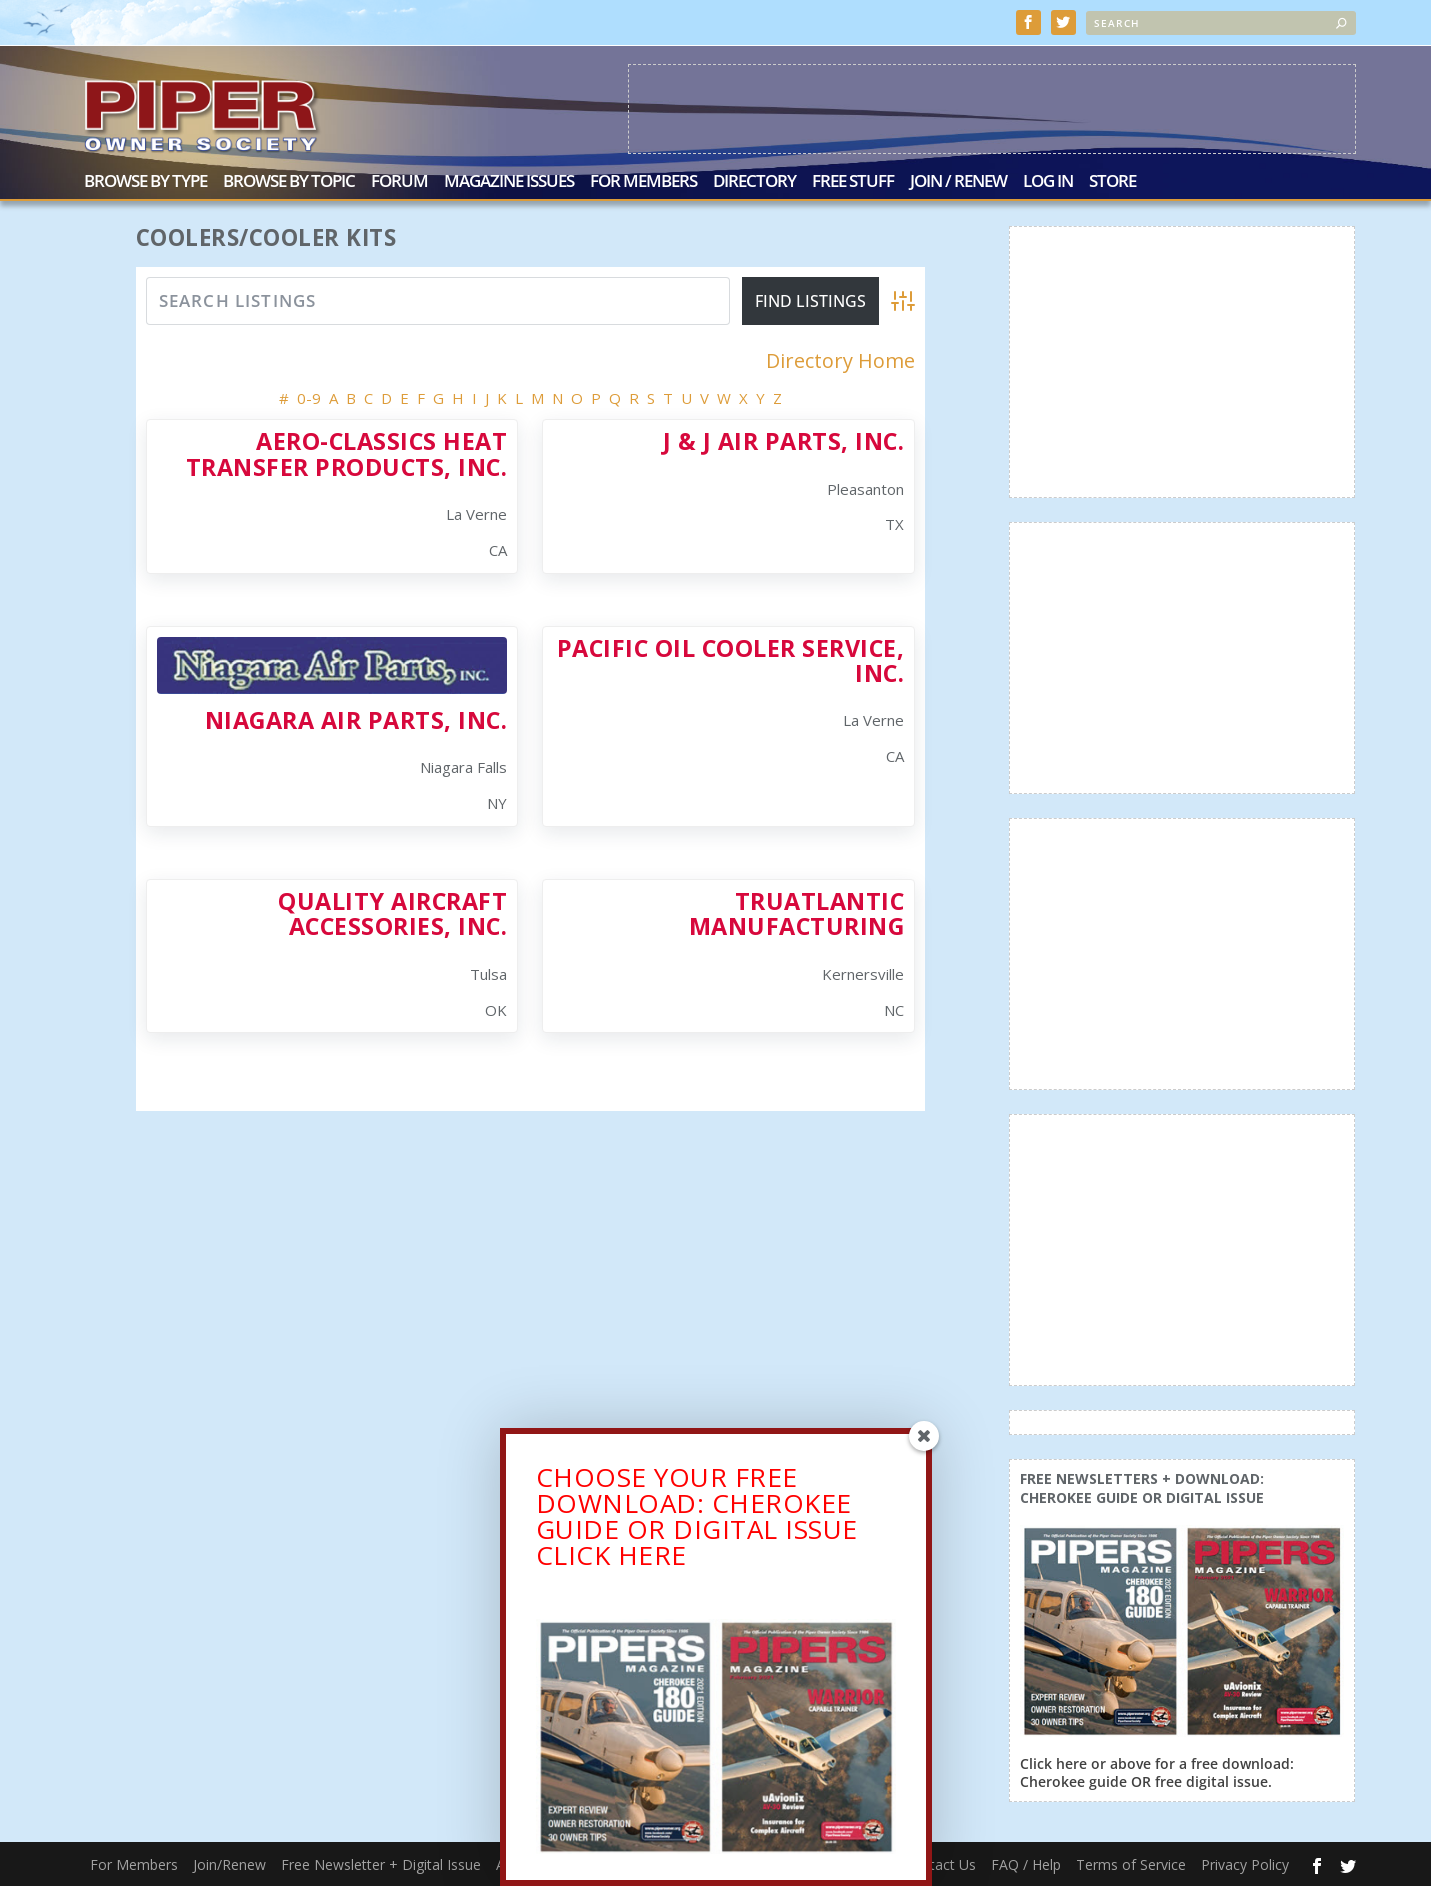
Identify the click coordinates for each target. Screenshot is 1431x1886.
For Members (643, 182)
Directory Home (840, 361)
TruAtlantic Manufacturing (797, 913)
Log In (1048, 182)
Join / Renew (958, 182)
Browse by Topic (289, 182)
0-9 (309, 398)
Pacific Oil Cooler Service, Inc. (731, 660)
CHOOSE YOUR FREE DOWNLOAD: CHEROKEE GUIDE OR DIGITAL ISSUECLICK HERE (697, 1523)
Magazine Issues (509, 182)
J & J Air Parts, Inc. (784, 441)
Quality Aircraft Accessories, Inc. (392, 913)
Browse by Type (145, 182)
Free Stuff (853, 182)
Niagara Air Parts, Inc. (356, 720)
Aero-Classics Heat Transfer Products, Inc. (347, 453)
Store (1112, 182)
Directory (754, 182)
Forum (399, 182)
